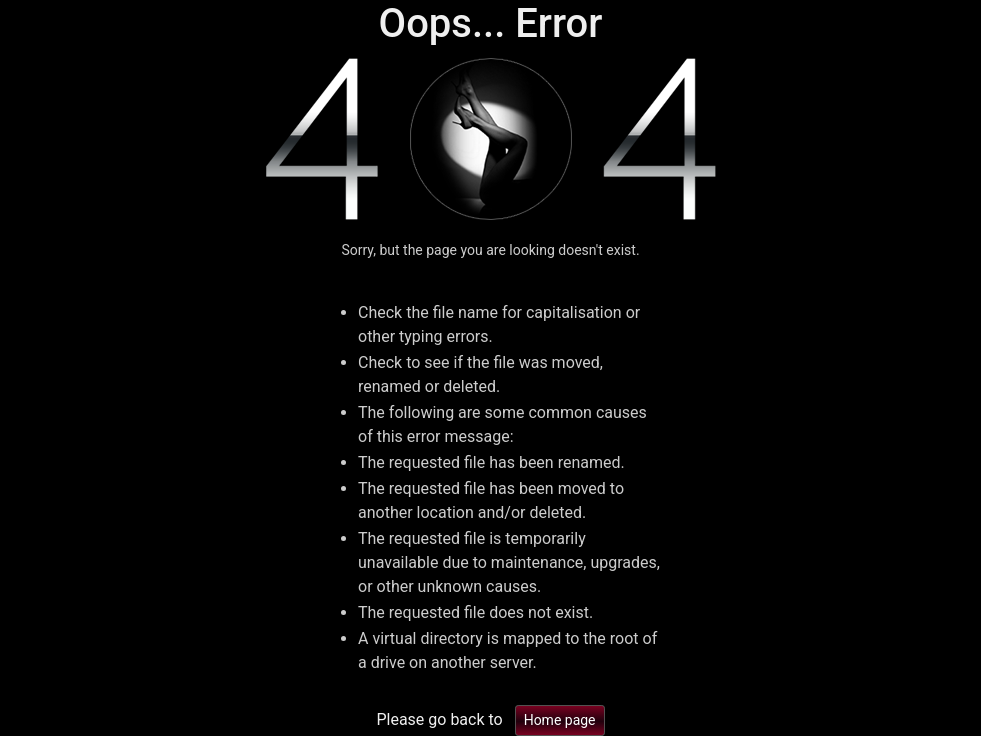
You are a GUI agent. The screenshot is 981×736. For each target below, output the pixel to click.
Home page (560, 720)
